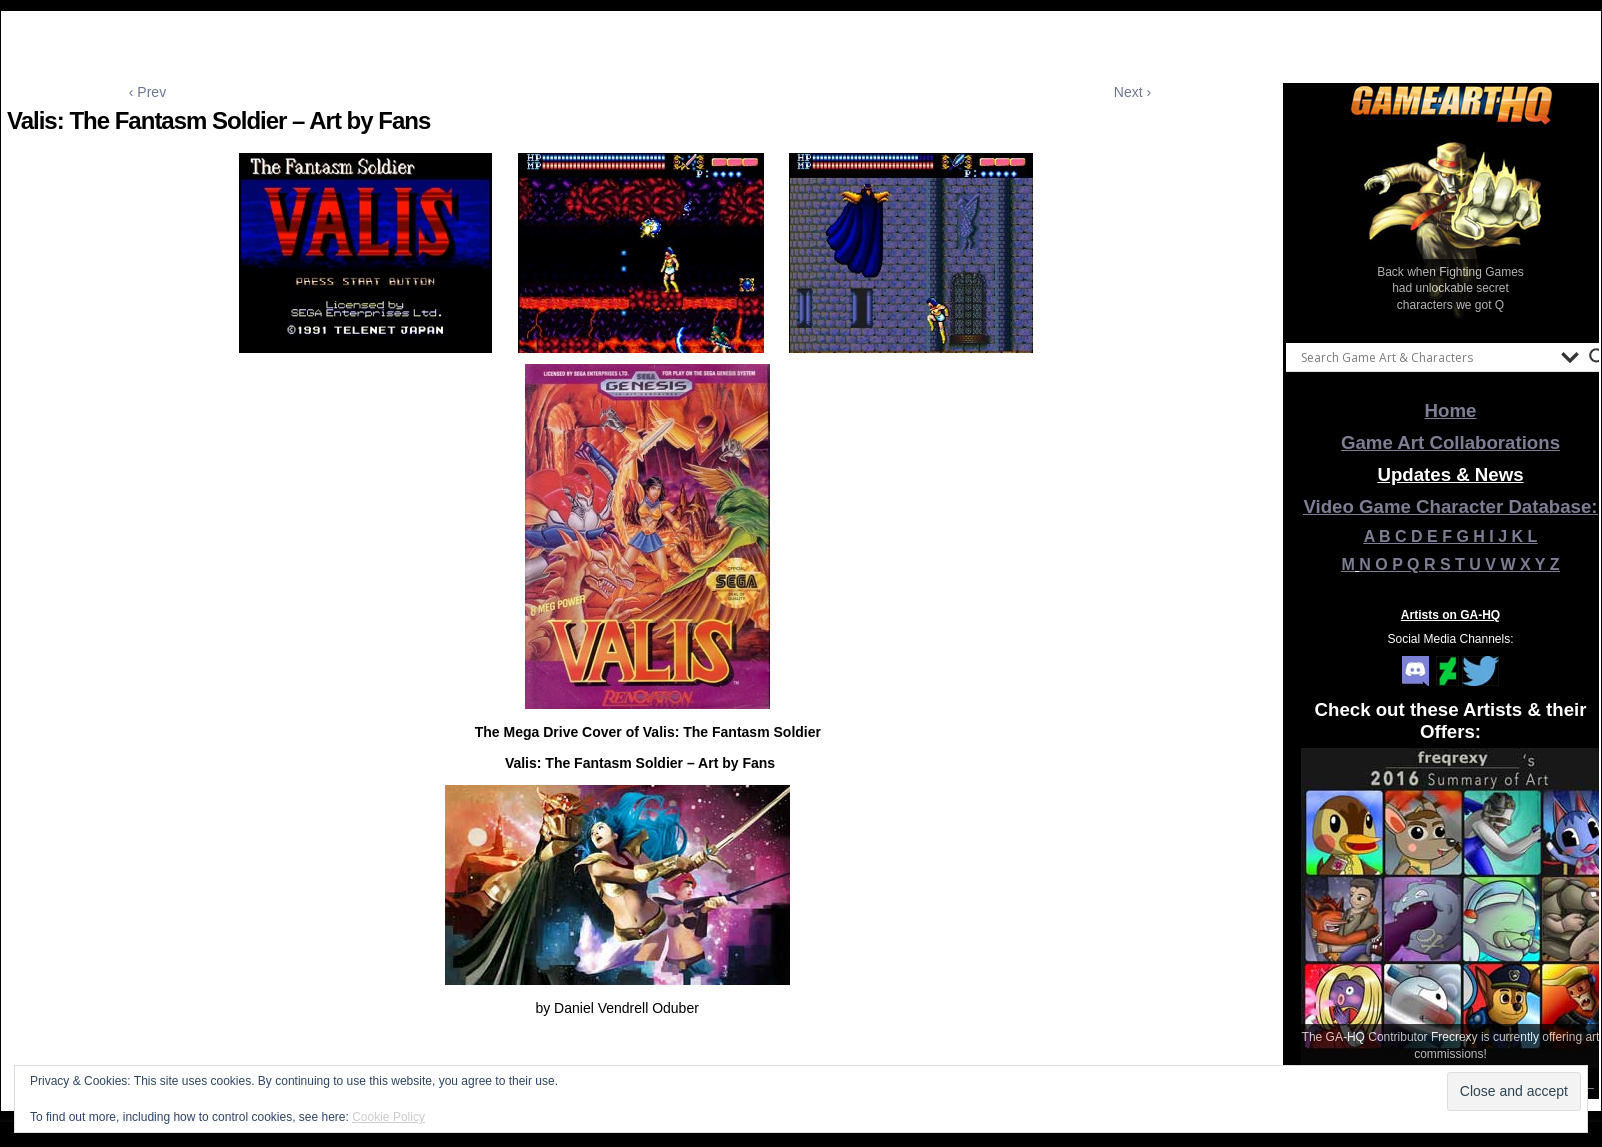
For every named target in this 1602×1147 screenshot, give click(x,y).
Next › (1132, 92)
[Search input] (1426, 357)
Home (1451, 410)
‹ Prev (147, 92)
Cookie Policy (388, 1117)
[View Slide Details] (1451, 229)
